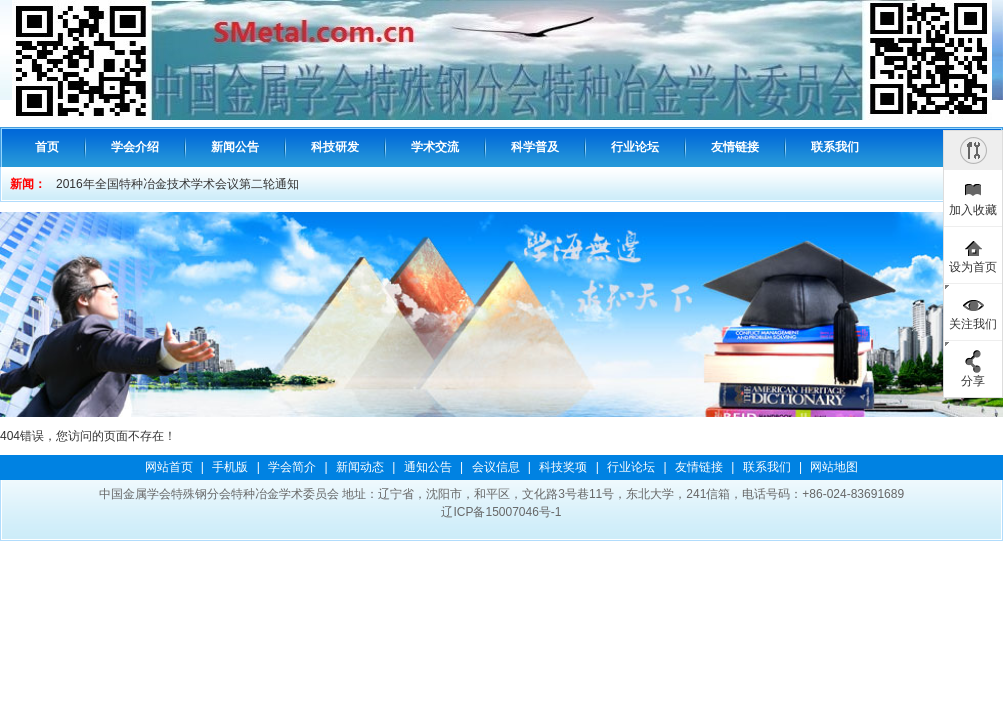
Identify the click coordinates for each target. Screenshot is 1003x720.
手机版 (230, 467)
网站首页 (169, 467)
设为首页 (973, 267)
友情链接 (699, 467)
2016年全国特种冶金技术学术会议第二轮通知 (177, 184)
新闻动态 (360, 467)
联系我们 (767, 467)
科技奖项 (563, 467)
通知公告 (428, 467)
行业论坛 (631, 467)
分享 (973, 381)
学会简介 (292, 467)
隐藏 (973, 150)
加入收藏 (973, 210)
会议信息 (496, 467)
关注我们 (973, 324)
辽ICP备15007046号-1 (501, 512)
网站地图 (834, 467)
